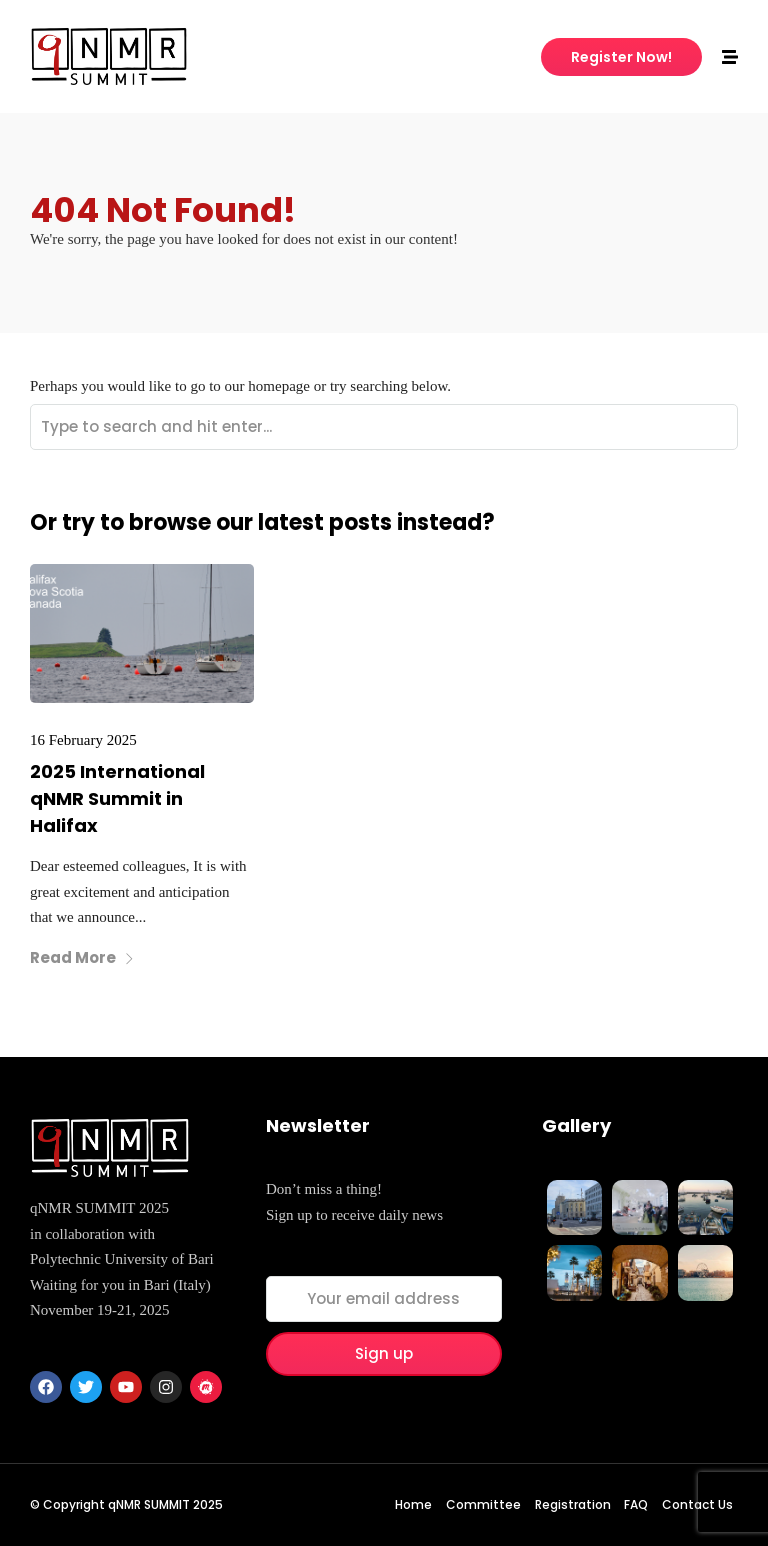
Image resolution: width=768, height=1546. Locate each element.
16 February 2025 (83, 740)
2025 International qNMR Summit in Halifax (117, 798)
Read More (82, 957)
